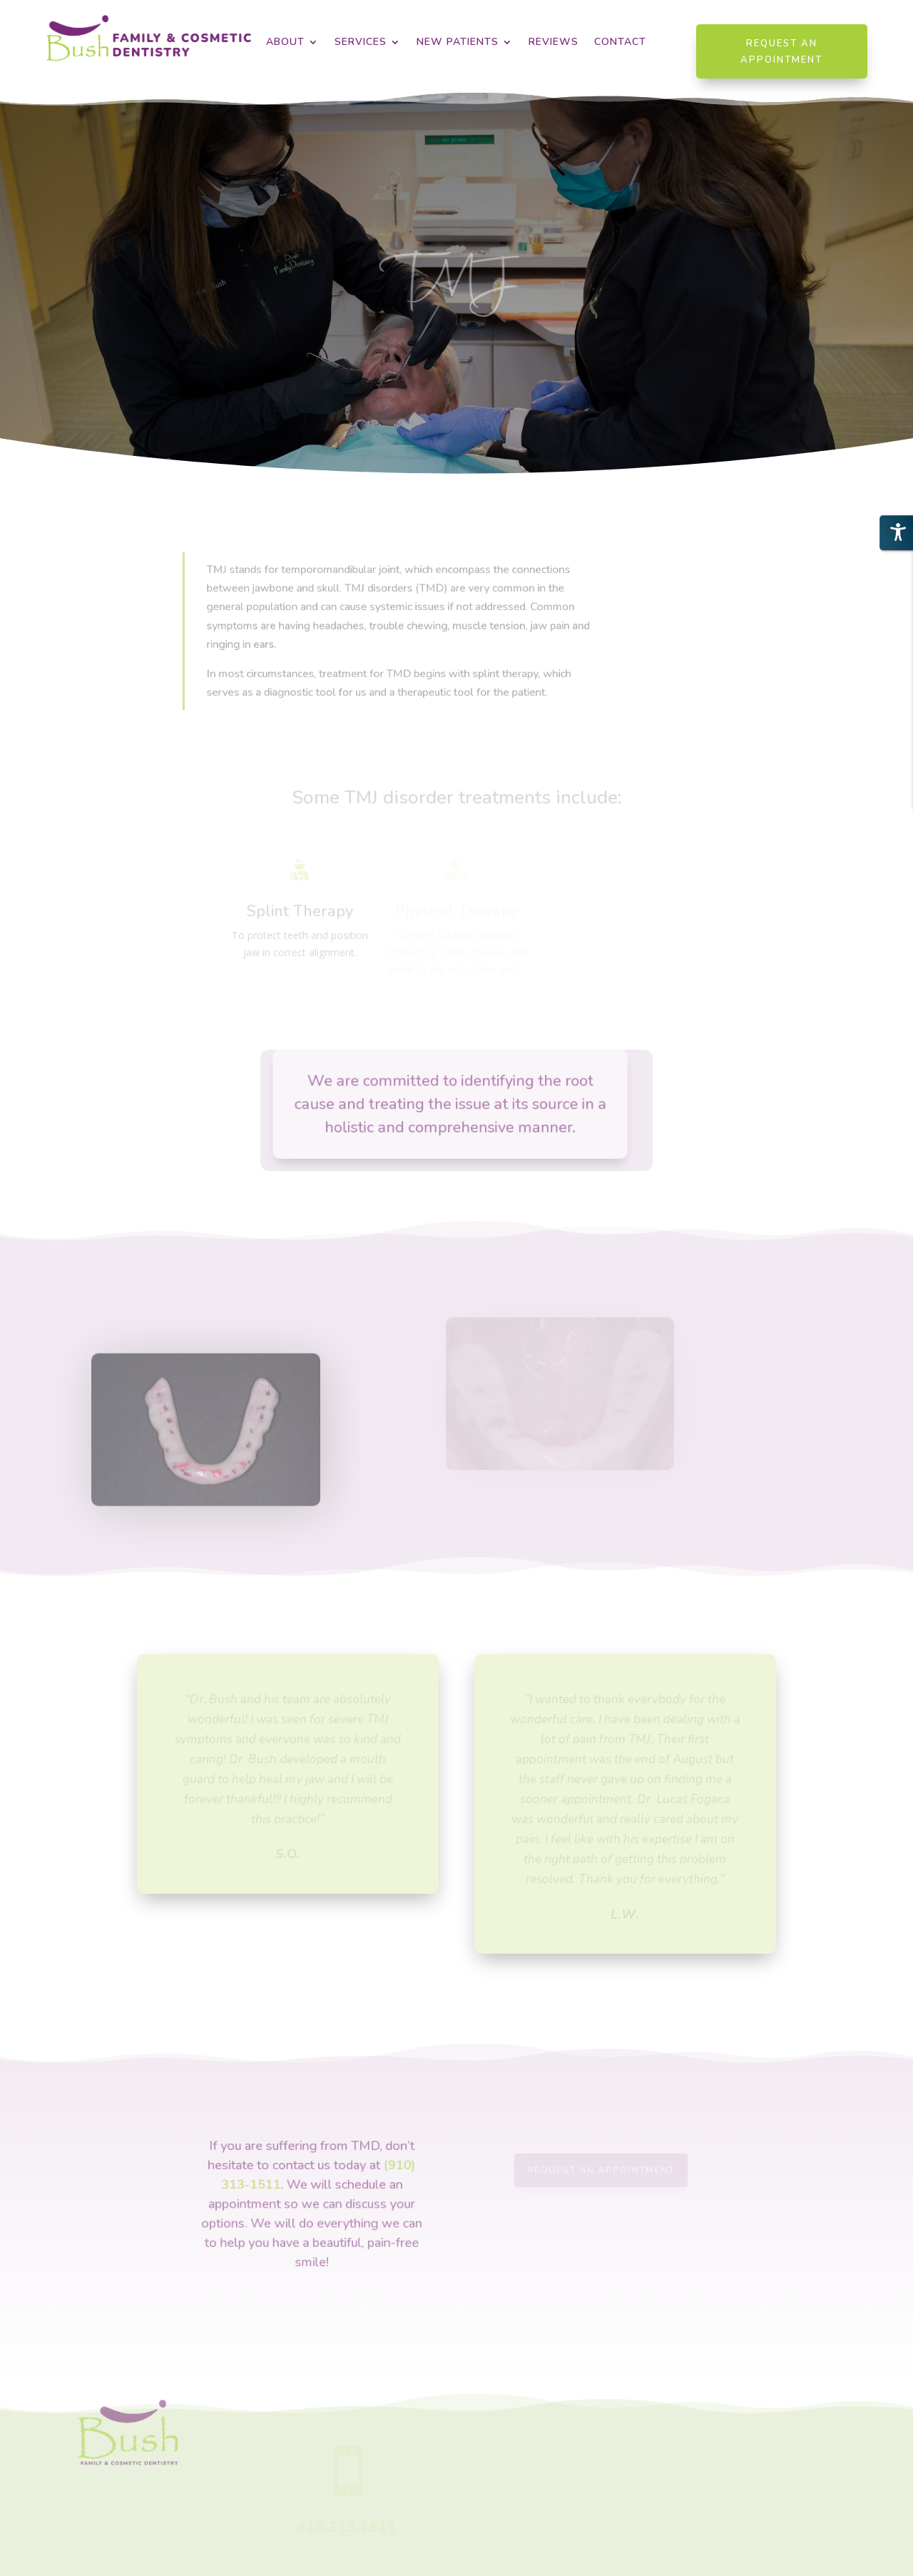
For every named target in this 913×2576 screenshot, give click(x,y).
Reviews (553, 43)
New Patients (458, 43)
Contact (620, 43)
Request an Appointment (781, 51)
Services (361, 43)
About (285, 43)
